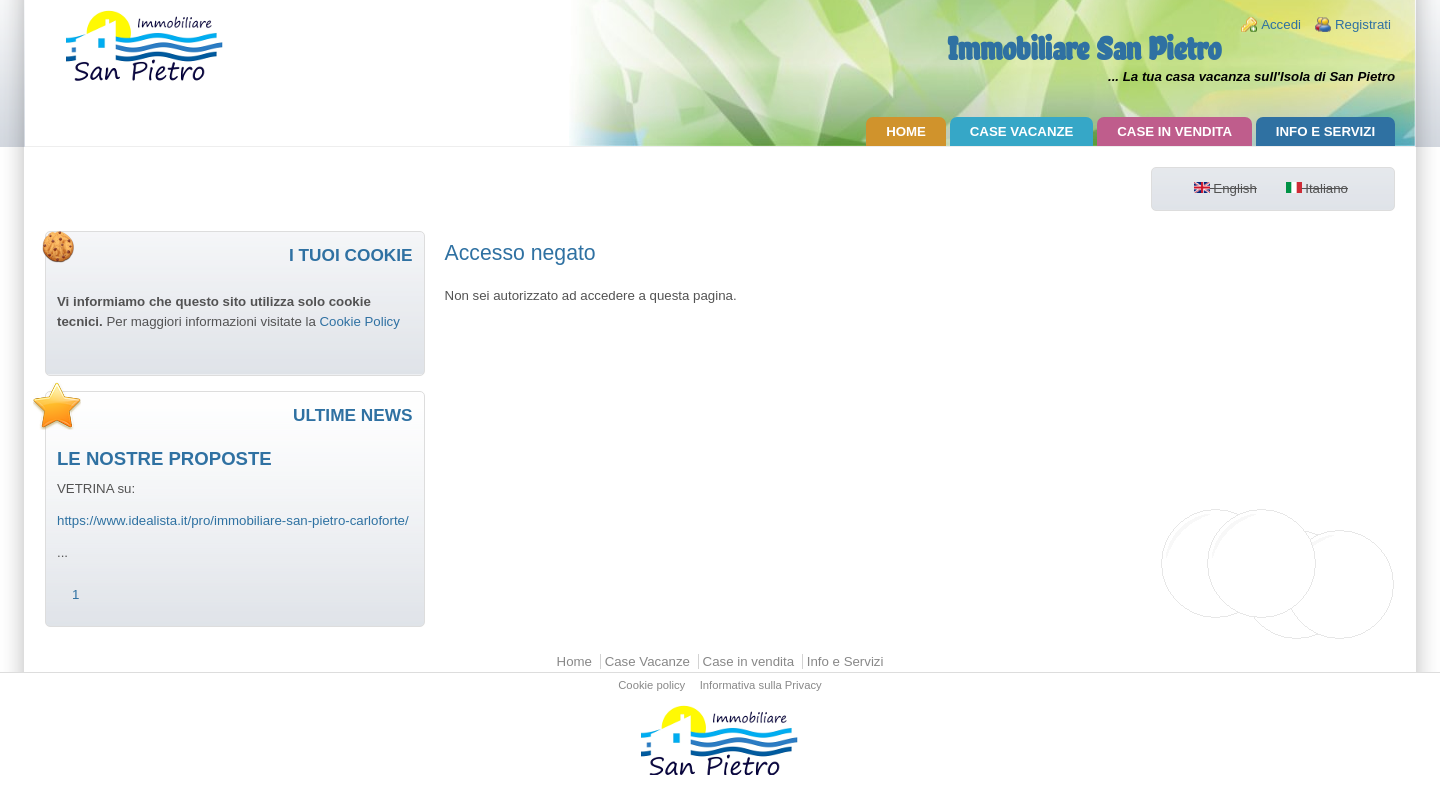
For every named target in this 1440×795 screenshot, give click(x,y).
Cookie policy (651, 686)
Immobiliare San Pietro (1084, 48)
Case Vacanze (1022, 131)
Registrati (1363, 24)
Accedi (1281, 24)
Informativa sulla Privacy (761, 686)
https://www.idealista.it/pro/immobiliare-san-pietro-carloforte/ (233, 520)
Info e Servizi (1325, 131)
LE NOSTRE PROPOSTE (164, 458)
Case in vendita (1174, 131)
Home (906, 131)
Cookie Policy (359, 321)
